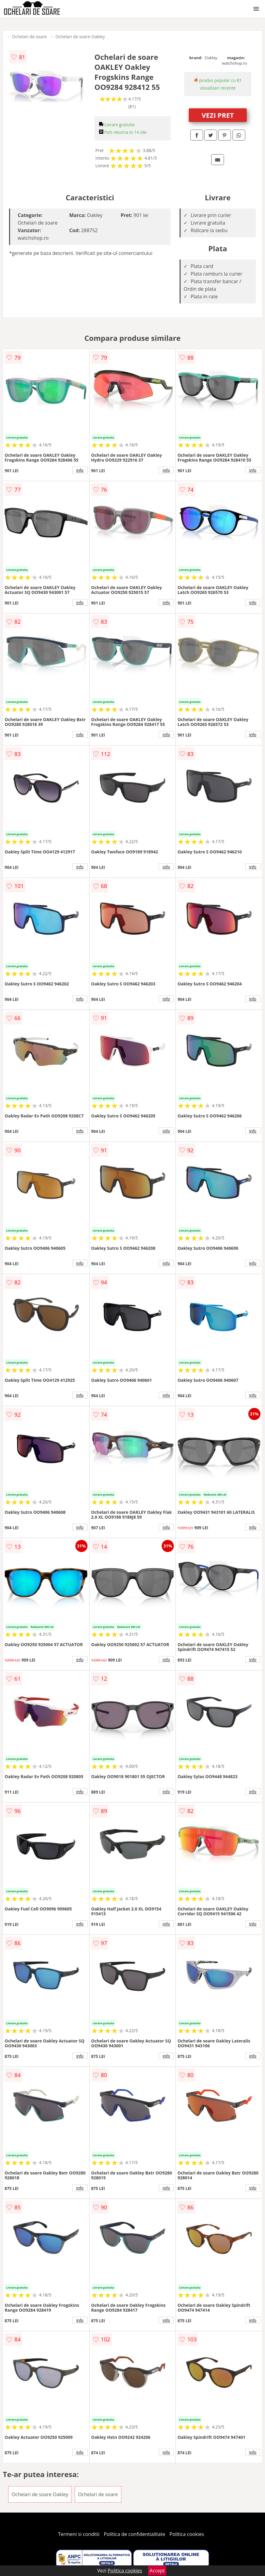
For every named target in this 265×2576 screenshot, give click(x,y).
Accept (157, 2570)
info (80, 470)
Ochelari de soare (29, 36)
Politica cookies (187, 2534)
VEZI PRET (218, 115)
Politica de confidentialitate (134, 2534)
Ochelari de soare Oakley (80, 36)
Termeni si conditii (79, 2534)
